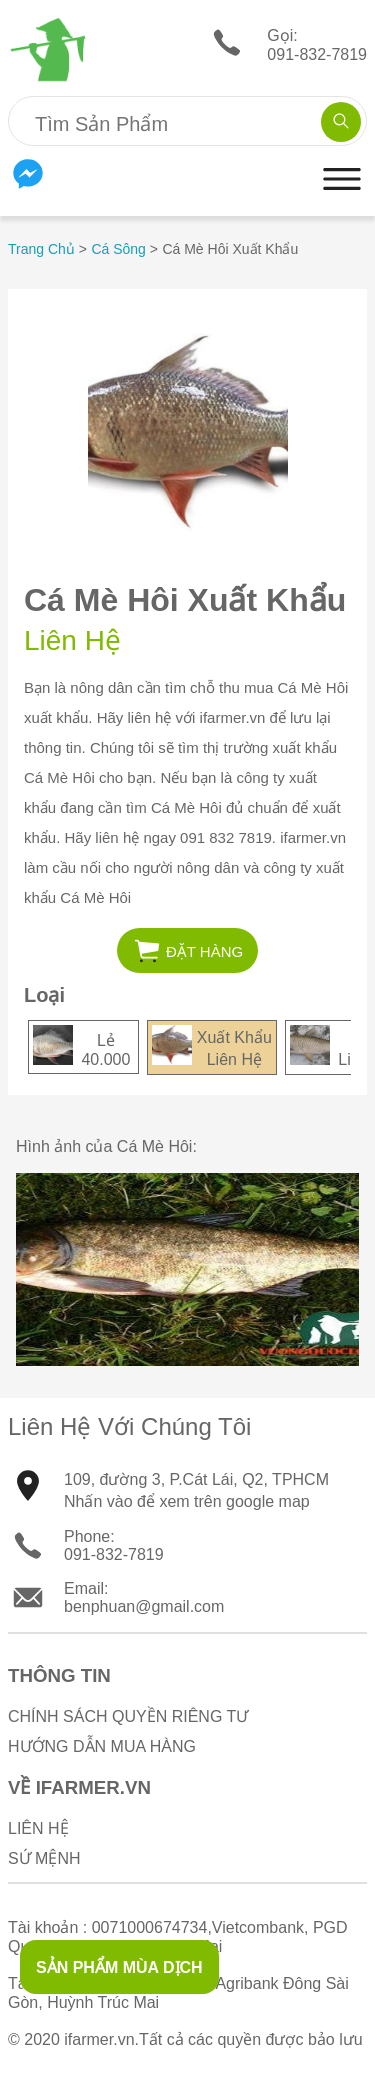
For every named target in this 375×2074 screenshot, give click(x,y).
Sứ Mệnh (44, 1858)
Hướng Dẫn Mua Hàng (102, 1746)
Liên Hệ (38, 1828)
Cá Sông (118, 249)
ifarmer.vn (99, 2039)
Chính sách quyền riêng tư (128, 1716)
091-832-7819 (114, 1554)
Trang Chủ (41, 249)
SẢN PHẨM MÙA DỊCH (119, 1967)
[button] (342, 198)
